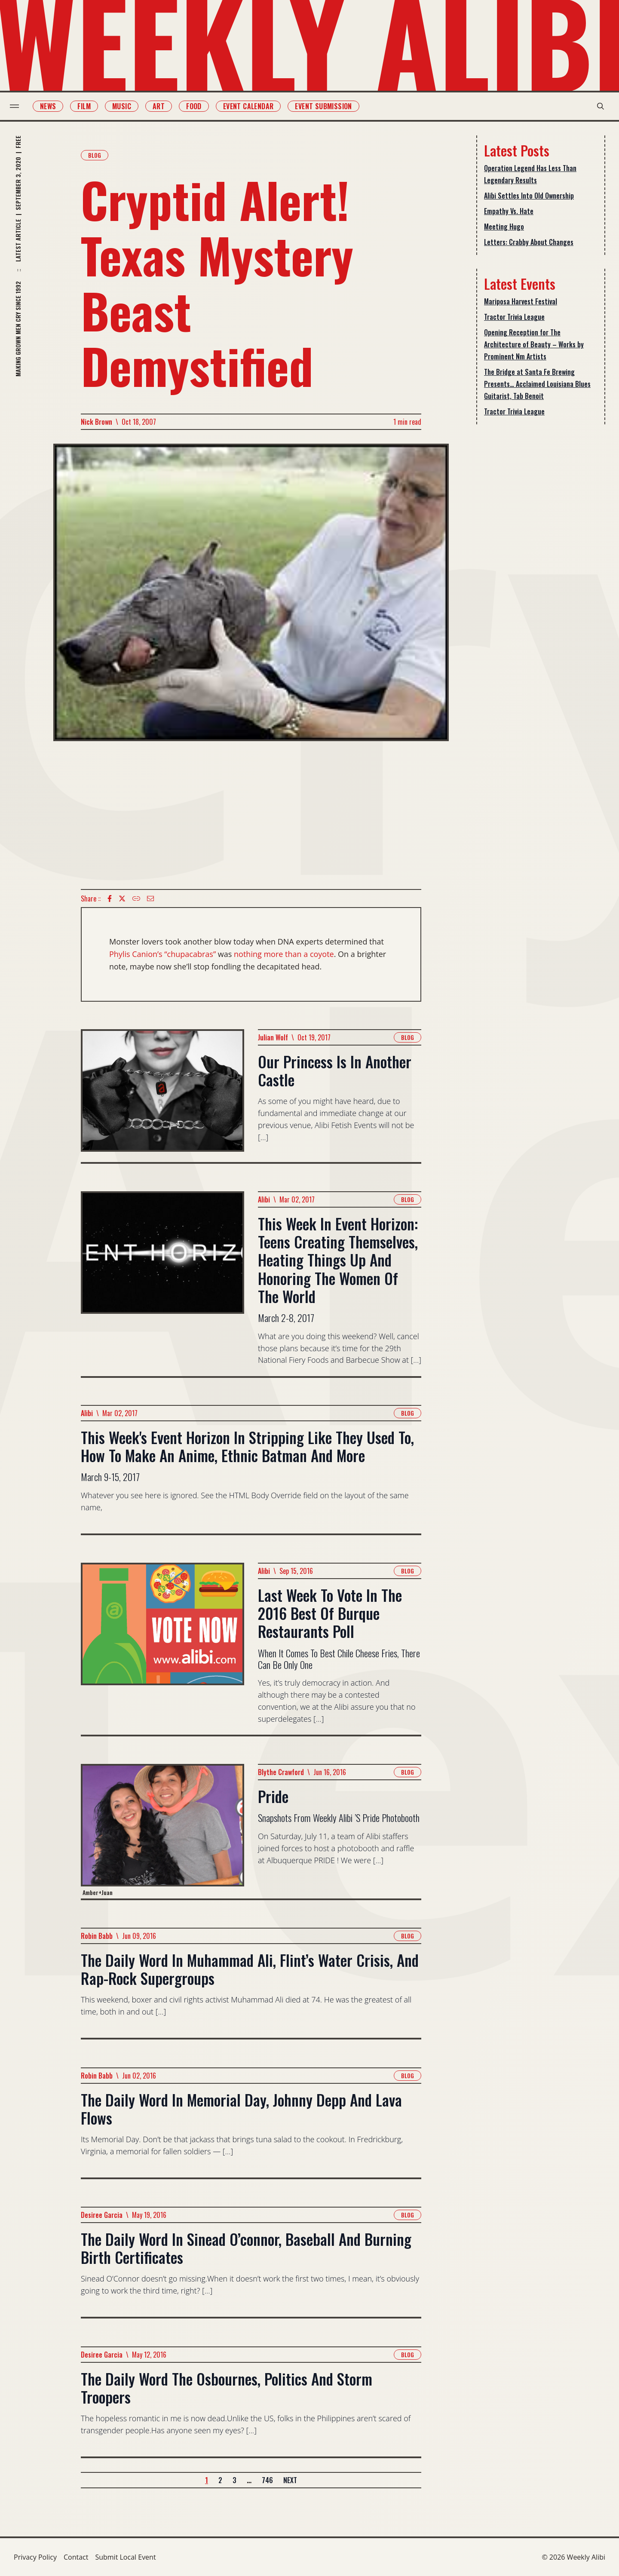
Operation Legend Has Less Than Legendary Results (530, 174)
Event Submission (327, 106)
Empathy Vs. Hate (508, 211)
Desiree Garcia (102, 2215)
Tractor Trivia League (514, 317)
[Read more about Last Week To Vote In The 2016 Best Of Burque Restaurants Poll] (162, 1649)
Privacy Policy (35, 2557)
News (52, 106)
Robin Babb (97, 1936)
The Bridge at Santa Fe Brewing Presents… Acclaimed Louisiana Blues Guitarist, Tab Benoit (537, 384)
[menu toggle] (18, 106)
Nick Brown (96, 422)
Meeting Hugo (504, 226)
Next (290, 2480)
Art (162, 106)
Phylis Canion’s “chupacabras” (162, 954)
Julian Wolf (273, 1037)
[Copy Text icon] (136, 898)
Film (88, 106)
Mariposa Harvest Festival (520, 301)
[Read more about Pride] (162, 1831)
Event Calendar (252, 106)
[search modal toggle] (596, 106)
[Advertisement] (251, 815)
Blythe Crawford (281, 1772)
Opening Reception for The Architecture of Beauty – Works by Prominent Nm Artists (534, 344)
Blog (94, 154)
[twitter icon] (122, 898)
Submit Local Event (125, 2557)
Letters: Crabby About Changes (528, 242)
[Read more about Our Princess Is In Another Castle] (162, 1095)
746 (267, 2480)
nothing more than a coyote (284, 954)
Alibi (264, 1199)
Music (125, 106)
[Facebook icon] (109, 898)
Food (197, 106)
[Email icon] (150, 898)
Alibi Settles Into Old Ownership (529, 195)
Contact (76, 2557)
